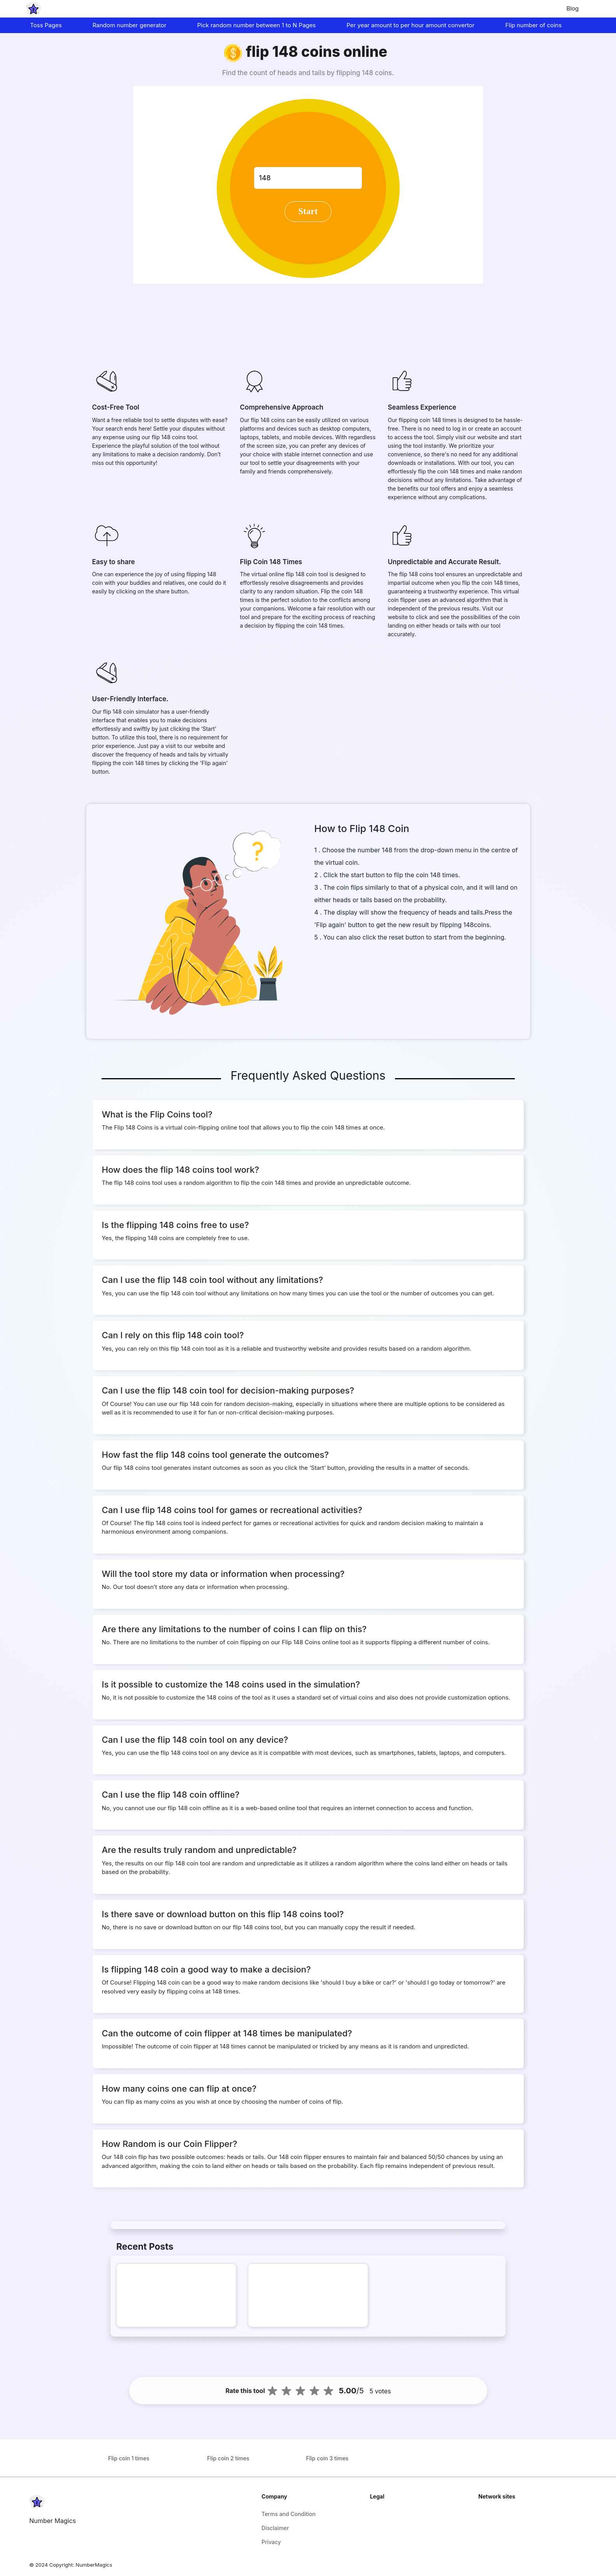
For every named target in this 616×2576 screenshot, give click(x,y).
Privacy (271, 2542)
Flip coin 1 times (128, 2458)
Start (308, 211)
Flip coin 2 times (228, 2458)
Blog (572, 8)
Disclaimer (275, 2528)
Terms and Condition (288, 2514)
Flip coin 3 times (327, 2458)
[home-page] (33, 9)
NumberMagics (93, 2565)
